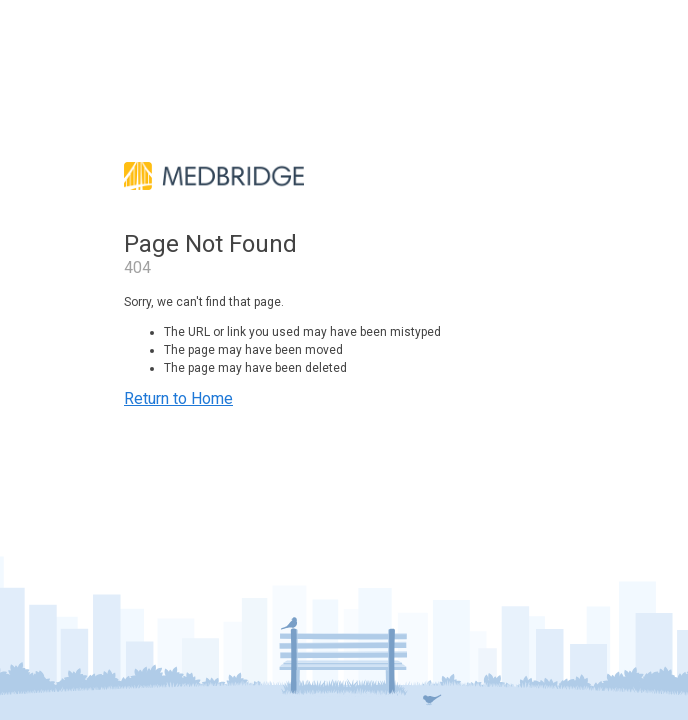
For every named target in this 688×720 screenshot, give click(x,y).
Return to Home (178, 398)
